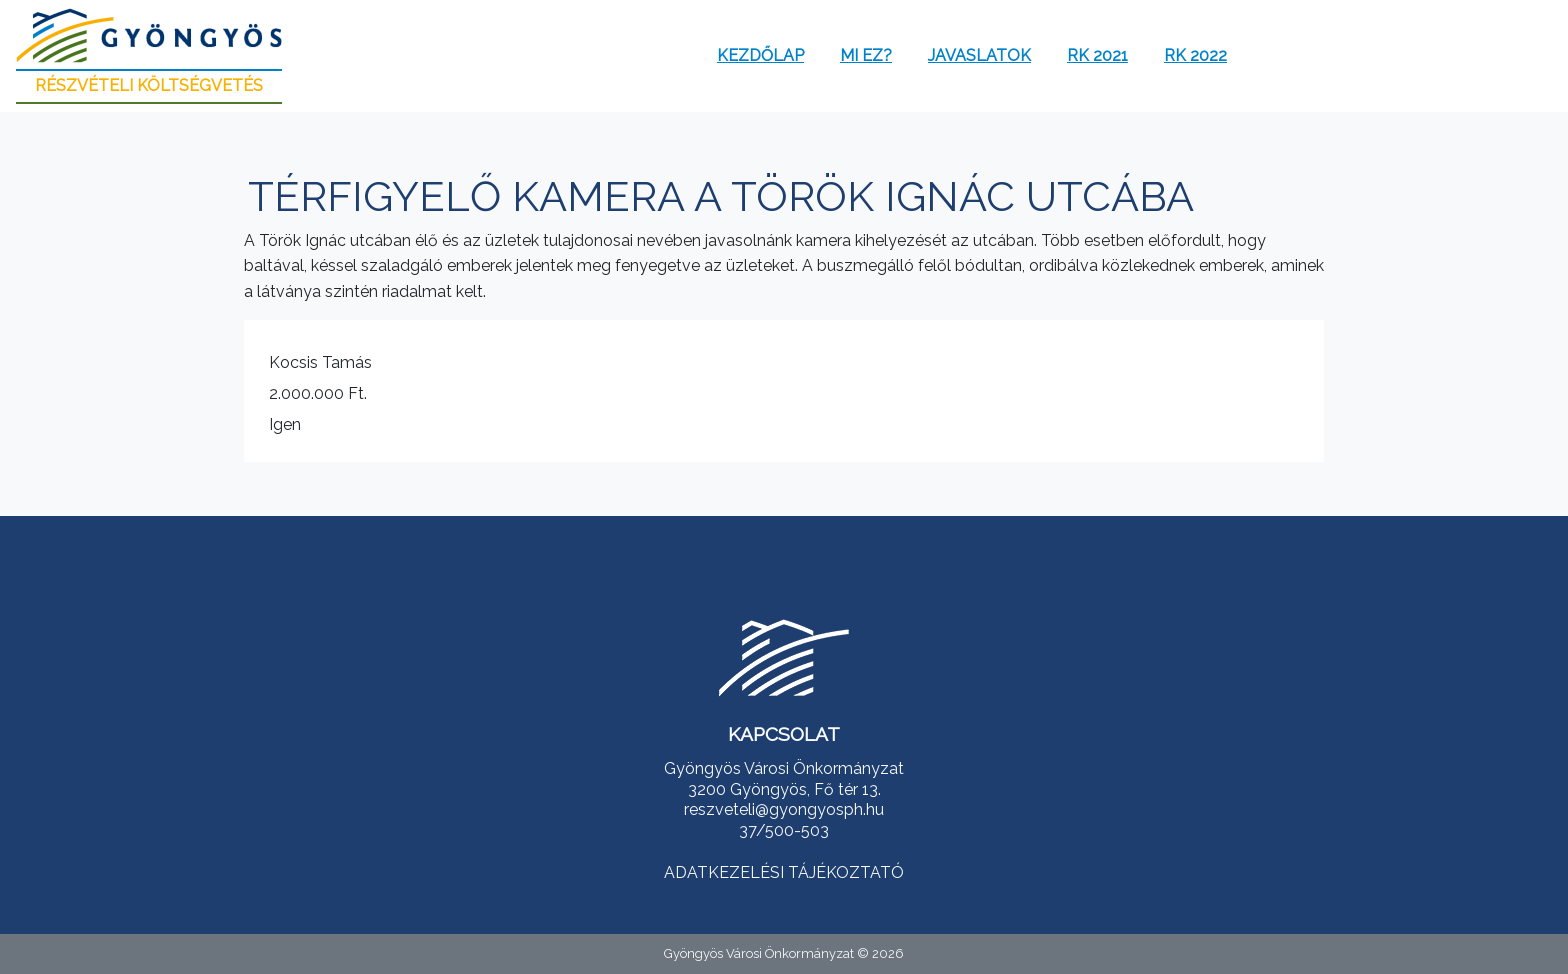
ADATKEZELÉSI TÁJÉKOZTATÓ (784, 872)
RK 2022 (1195, 55)
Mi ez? (866, 55)
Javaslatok (979, 55)
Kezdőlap (760, 55)
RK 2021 (1097, 55)
